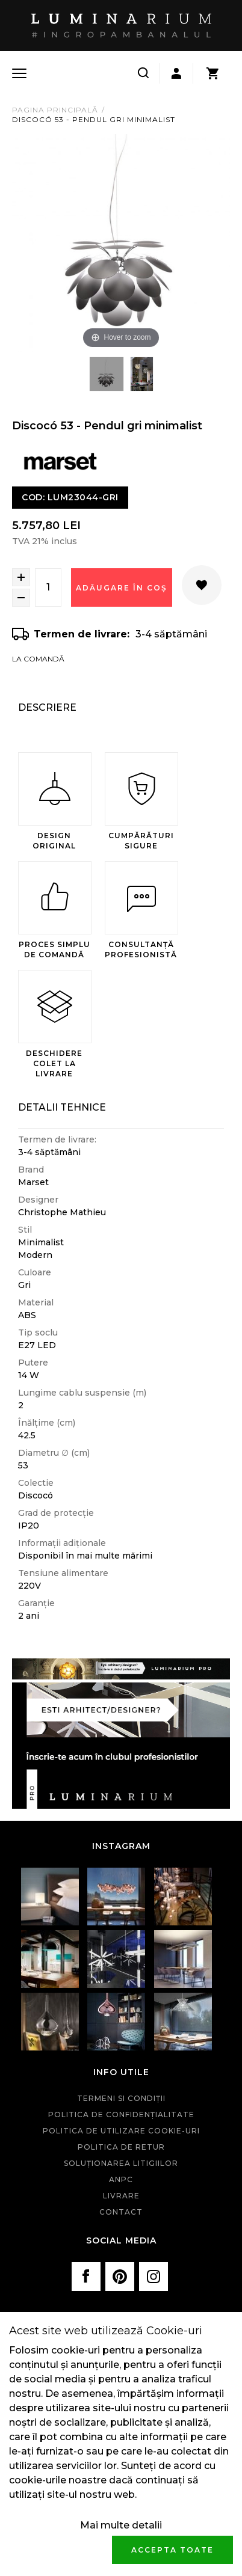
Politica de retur (121, 2146)
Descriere (47, 707)
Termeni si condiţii (121, 2098)
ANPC (121, 2179)
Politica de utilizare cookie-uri (121, 2130)
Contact (121, 2211)
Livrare (121, 2195)
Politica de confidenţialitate (121, 2114)
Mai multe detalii (121, 2525)
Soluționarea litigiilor (121, 2163)
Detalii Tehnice (62, 1107)
